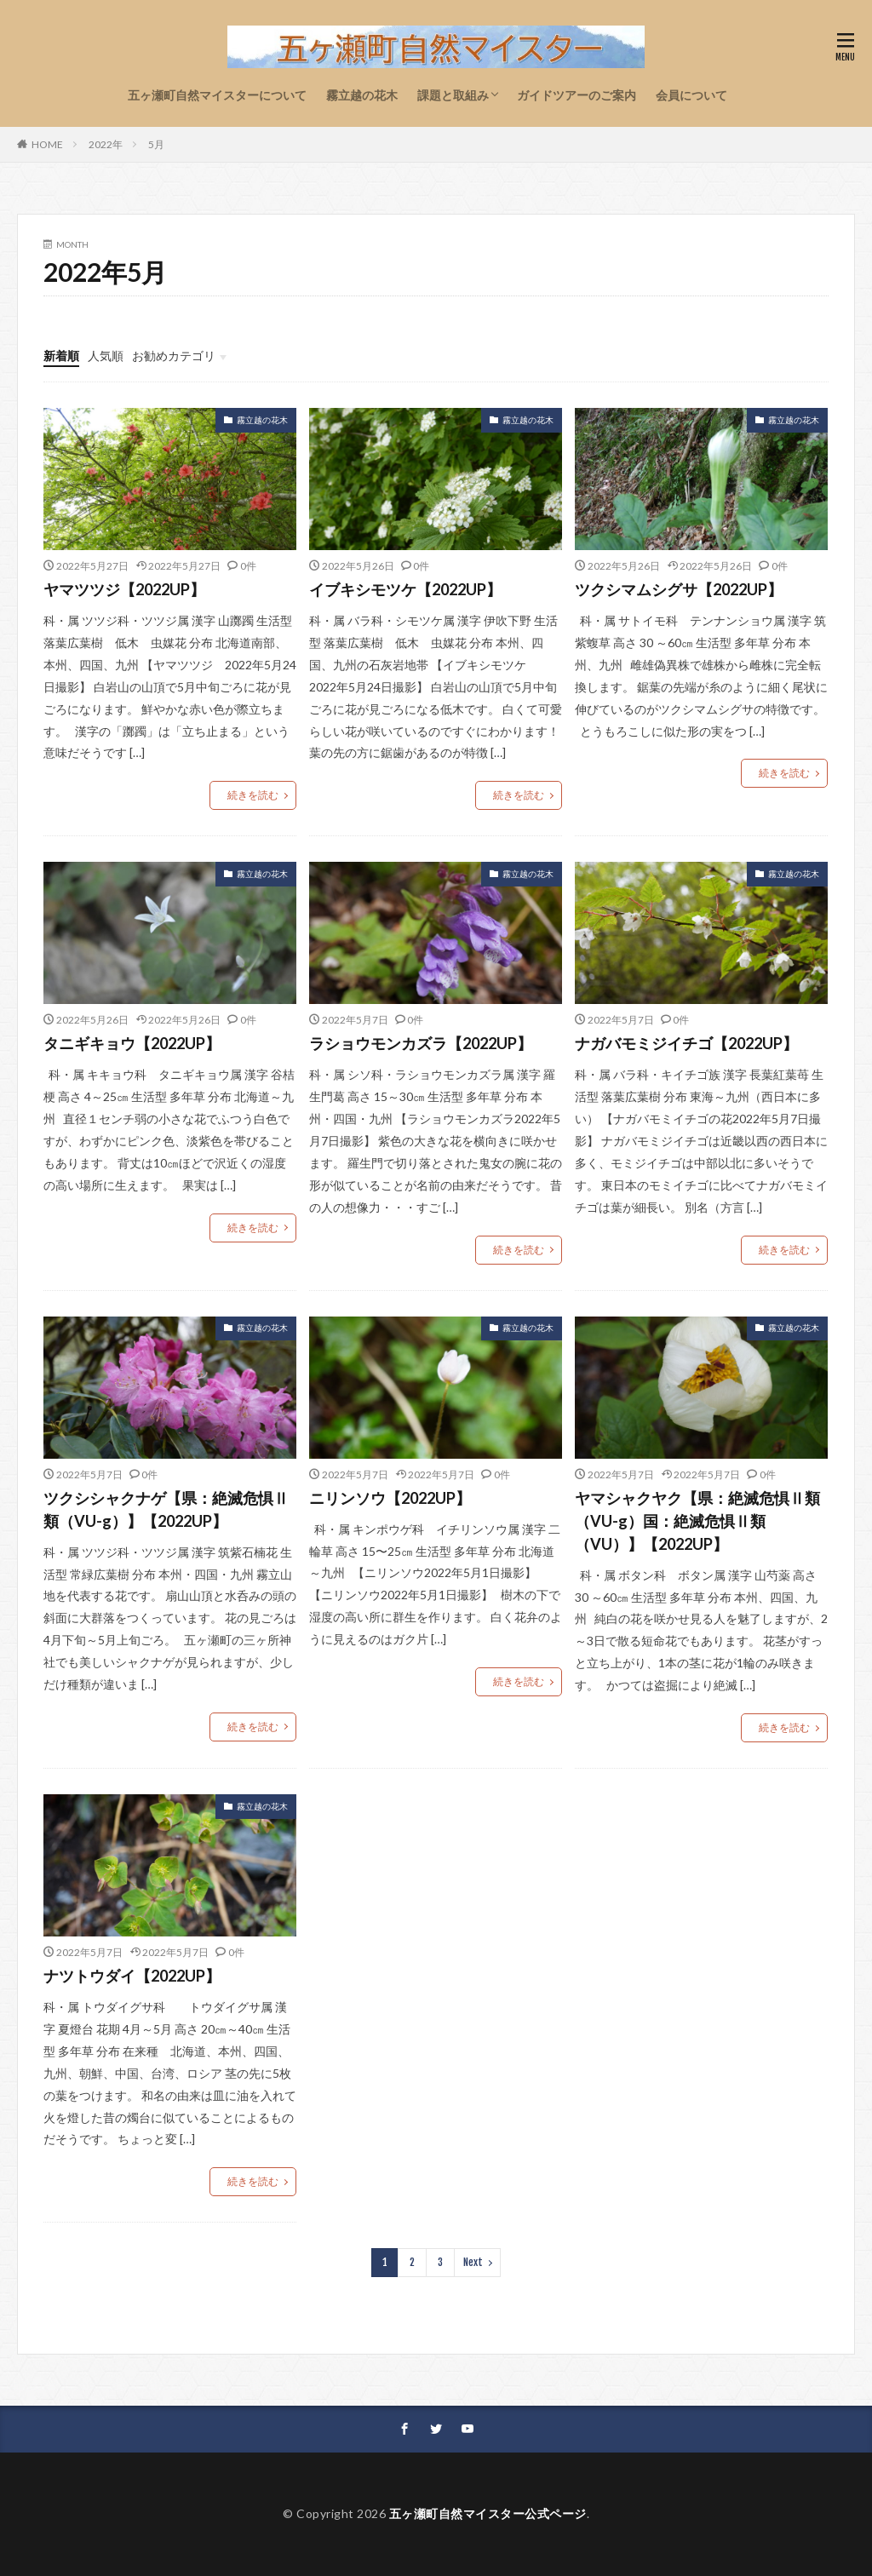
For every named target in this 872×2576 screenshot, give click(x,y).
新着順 (61, 355)
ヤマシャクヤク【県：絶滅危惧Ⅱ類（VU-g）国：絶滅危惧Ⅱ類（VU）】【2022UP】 (697, 1521)
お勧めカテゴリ (173, 355)
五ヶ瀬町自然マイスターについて (217, 95)
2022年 (106, 144)
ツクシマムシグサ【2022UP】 (679, 589)
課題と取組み (453, 95)
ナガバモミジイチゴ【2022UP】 (686, 1043)
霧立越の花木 (362, 95)
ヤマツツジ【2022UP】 (124, 589)
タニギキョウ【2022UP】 (132, 1043)
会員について (691, 95)
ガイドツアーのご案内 (576, 95)
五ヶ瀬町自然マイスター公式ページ (488, 2513)
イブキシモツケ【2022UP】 (405, 589)
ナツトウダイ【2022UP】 (132, 1975)
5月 (156, 144)
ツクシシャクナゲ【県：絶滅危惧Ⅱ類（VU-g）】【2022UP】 (166, 1509)
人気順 (105, 355)
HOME (47, 144)
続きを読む (252, 795)
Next (473, 2262)
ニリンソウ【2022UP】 (390, 1498)
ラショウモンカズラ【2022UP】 (420, 1043)
